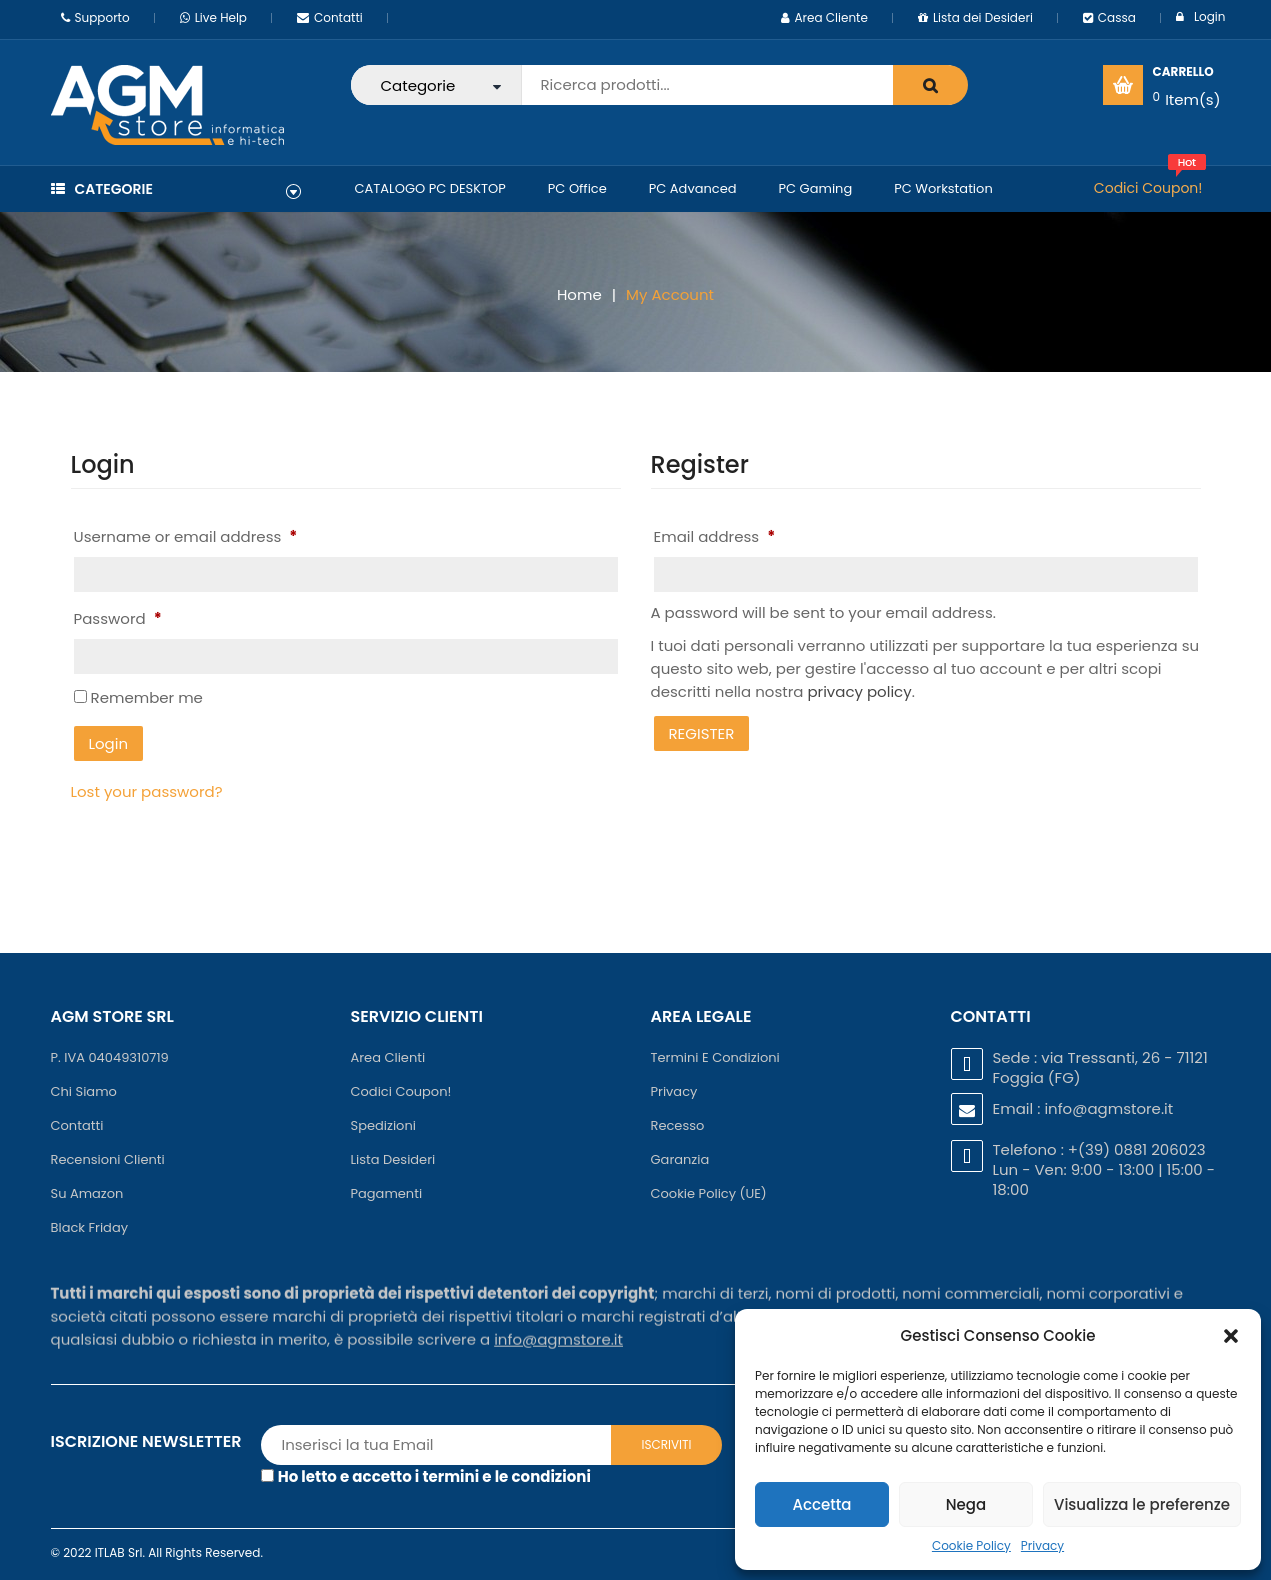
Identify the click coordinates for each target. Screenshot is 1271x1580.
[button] (1231, 1336)
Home (579, 294)
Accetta (821, 1504)
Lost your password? (147, 791)
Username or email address (186, 536)
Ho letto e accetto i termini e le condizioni (434, 1476)
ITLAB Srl (119, 1552)
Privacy (1042, 1545)
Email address (715, 536)
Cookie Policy (971, 1545)
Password (118, 618)
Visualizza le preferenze (1142, 1504)
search (930, 85)
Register (702, 733)
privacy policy (859, 691)
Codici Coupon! (1148, 188)
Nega (966, 1504)
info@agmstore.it (1108, 1108)
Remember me (138, 697)
